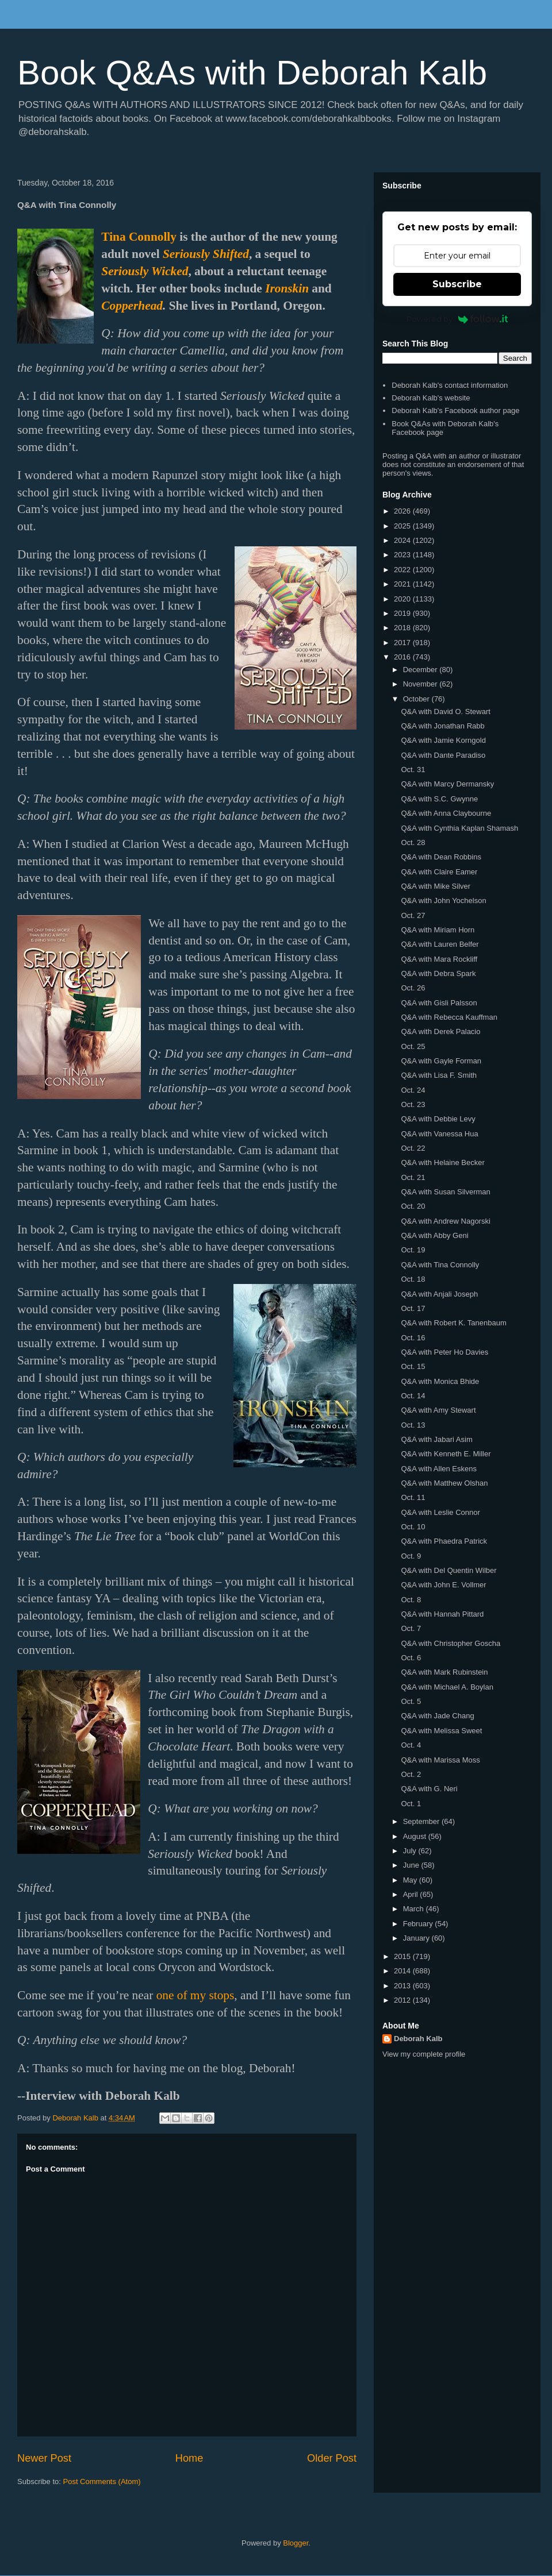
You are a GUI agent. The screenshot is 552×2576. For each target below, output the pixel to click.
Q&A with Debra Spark (438, 973)
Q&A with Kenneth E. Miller (445, 1453)
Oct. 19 (413, 1249)
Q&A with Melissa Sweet (441, 1730)
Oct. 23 (413, 1104)
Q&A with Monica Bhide (440, 1381)
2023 (403, 554)
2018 (403, 627)
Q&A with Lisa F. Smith (439, 1075)
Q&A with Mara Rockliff (439, 959)
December (421, 669)
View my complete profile (423, 2054)
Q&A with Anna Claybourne (446, 813)
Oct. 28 (413, 842)
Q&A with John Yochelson (443, 900)
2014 (403, 1970)
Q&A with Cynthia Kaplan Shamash (459, 828)
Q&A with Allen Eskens (439, 1468)
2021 (403, 584)
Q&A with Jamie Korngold (443, 740)
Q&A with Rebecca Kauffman (449, 1017)
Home (189, 2458)
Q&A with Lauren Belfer (439, 944)
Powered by (457, 318)
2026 (403, 511)
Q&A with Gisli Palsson (439, 1002)
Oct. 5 (411, 1701)
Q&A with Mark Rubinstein (444, 1672)
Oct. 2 (411, 1774)
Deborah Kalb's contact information (450, 385)
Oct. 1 (411, 1803)
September (422, 1821)
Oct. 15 (413, 1366)
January (417, 1938)
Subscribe (457, 284)
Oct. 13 (413, 1425)
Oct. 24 (413, 1090)
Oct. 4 (411, 1745)
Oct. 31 (413, 769)
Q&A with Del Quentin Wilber (448, 1570)
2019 (403, 613)
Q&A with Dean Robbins (441, 857)
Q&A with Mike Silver (435, 886)
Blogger (295, 2543)
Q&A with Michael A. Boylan (447, 1687)
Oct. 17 (413, 1308)
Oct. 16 (413, 1337)
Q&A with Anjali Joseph (439, 1294)
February (419, 1923)
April (411, 1894)
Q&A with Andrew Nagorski (445, 1221)
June (412, 1865)
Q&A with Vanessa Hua (439, 1133)
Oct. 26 (413, 988)
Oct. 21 (413, 1177)
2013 (403, 1985)
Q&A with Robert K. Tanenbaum (453, 1322)
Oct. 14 (413, 1395)
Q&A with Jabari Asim (436, 1439)
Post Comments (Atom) (102, 2481)
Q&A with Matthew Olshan (444, 1483)
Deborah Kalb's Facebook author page (455, 410)
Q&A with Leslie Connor (440, 1512)
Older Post (331, 2458)
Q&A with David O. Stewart (445, 711)
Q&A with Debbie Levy (438, 1119)
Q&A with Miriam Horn (437, 929)
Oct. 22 (413, 1148)
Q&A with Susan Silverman (445, 1191)
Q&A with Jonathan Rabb (442, 726)
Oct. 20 (413, 1206)
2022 (403, 569)
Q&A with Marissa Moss (440, 1760)
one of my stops (195, 1995)
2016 (403, 657)
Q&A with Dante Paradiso (443, 755)
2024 (403, 540)
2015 (403, 1956)
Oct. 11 (413, 1497)
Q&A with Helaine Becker (442, 1162)
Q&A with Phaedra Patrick (444, 1541)
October (417, 699)
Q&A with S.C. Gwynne (439, 799)
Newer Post (44, 2458)
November (421, 684)
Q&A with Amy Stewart (438, 1410)
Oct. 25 (413, 1046)
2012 (403, 2000)
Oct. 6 (411, 1657)
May (411, 1880)
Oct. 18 (413, 1279)
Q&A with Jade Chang (437, 1715)
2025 (403, 526)
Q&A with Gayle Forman (441, 1060)
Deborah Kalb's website (431, 398)
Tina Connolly (139, 237)
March (414, 1908)
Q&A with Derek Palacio (440, 1031)
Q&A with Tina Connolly (440, 1264)
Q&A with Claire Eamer (439, 871)
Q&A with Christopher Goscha (450, 1643)
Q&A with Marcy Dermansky (447, 784)
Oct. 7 (411, 1628)
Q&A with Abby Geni (434, 1235)
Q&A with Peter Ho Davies (444, 1352)
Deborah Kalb (418, 2038)
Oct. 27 (413, 915)
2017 (403, 642)
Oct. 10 (413, 1526)
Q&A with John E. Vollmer (443, 1584)
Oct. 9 (411, 1556)
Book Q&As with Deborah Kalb (252, 72)
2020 (403, 599)
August (415, 1836)
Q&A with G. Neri (429, 1788)
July (411, 1850)
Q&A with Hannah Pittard (442, 1614)
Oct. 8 (411, 1599)
